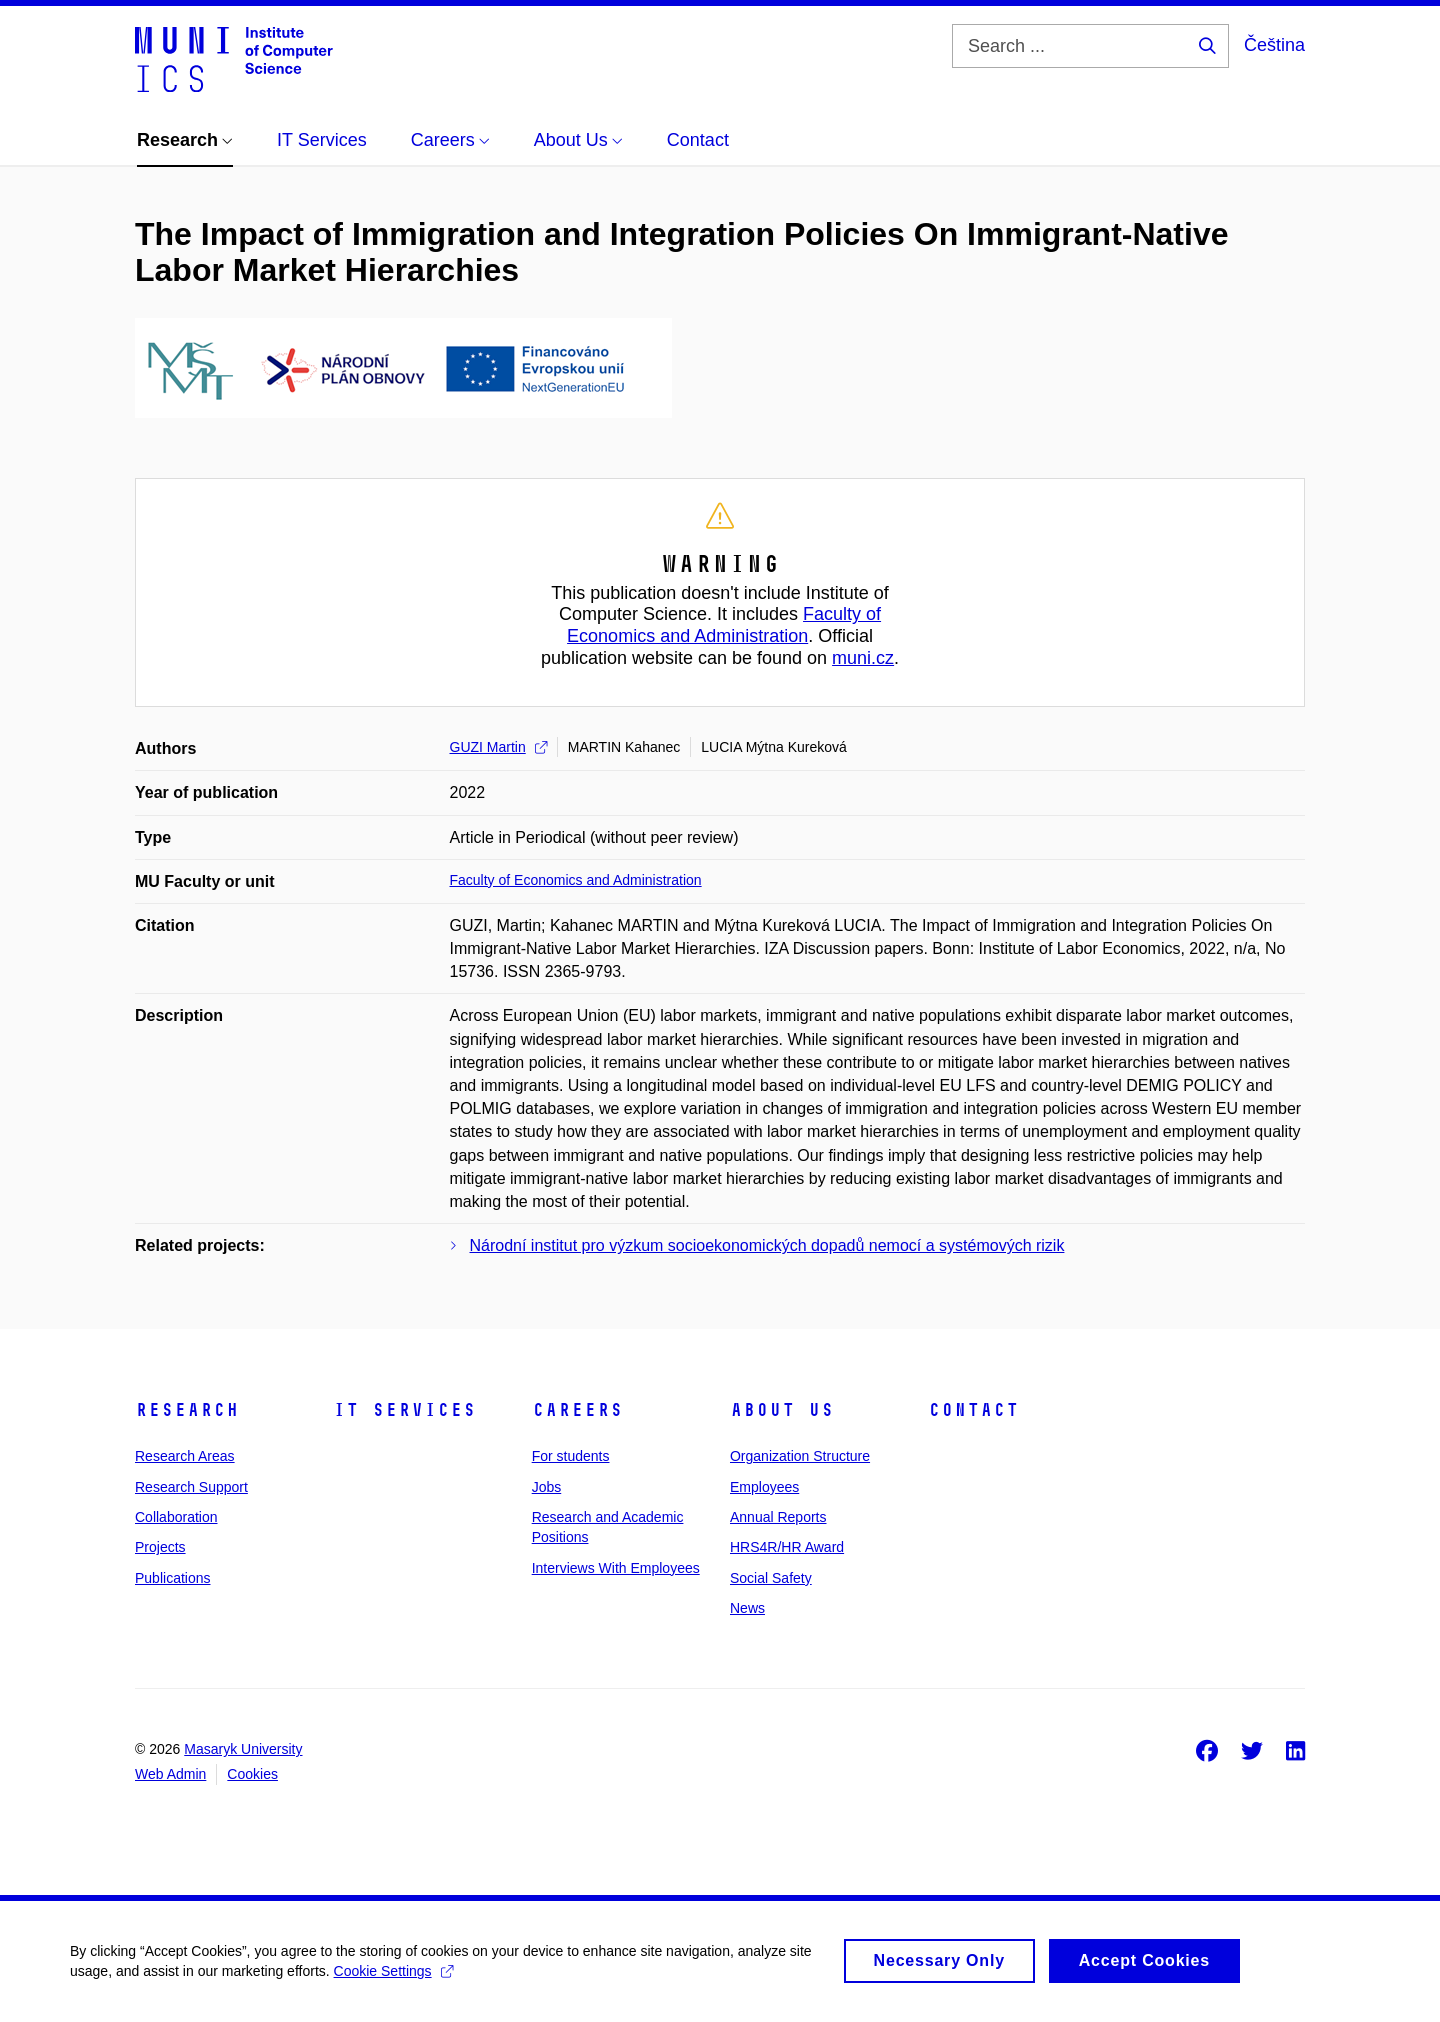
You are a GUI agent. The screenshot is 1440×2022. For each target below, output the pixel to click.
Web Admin (170, 1774)
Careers (577, 1410)
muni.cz (863, 658)
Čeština (1274, 45)
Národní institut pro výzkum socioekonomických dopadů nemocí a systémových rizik (767, 1245)
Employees (764, 1487)
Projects (160, 1547)
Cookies (252, 1774)
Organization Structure (800, 1456)
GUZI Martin (498, 747)
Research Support (191, 1487)
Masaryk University (243, 1749)
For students (571, 1456)
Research (187, 1410)
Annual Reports (778, 1517)
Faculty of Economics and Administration (724, 625)
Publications (173, 1578)
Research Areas (185, 1456)
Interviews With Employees (616, 1568)
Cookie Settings (393, 1983)
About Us (782, 1410)
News (747, 1608)
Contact (973, 1410)
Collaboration (176, 1517)
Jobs (547, 1487)
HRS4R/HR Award (787, 1547)
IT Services (404, 1410)
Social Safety (771, 1578)
